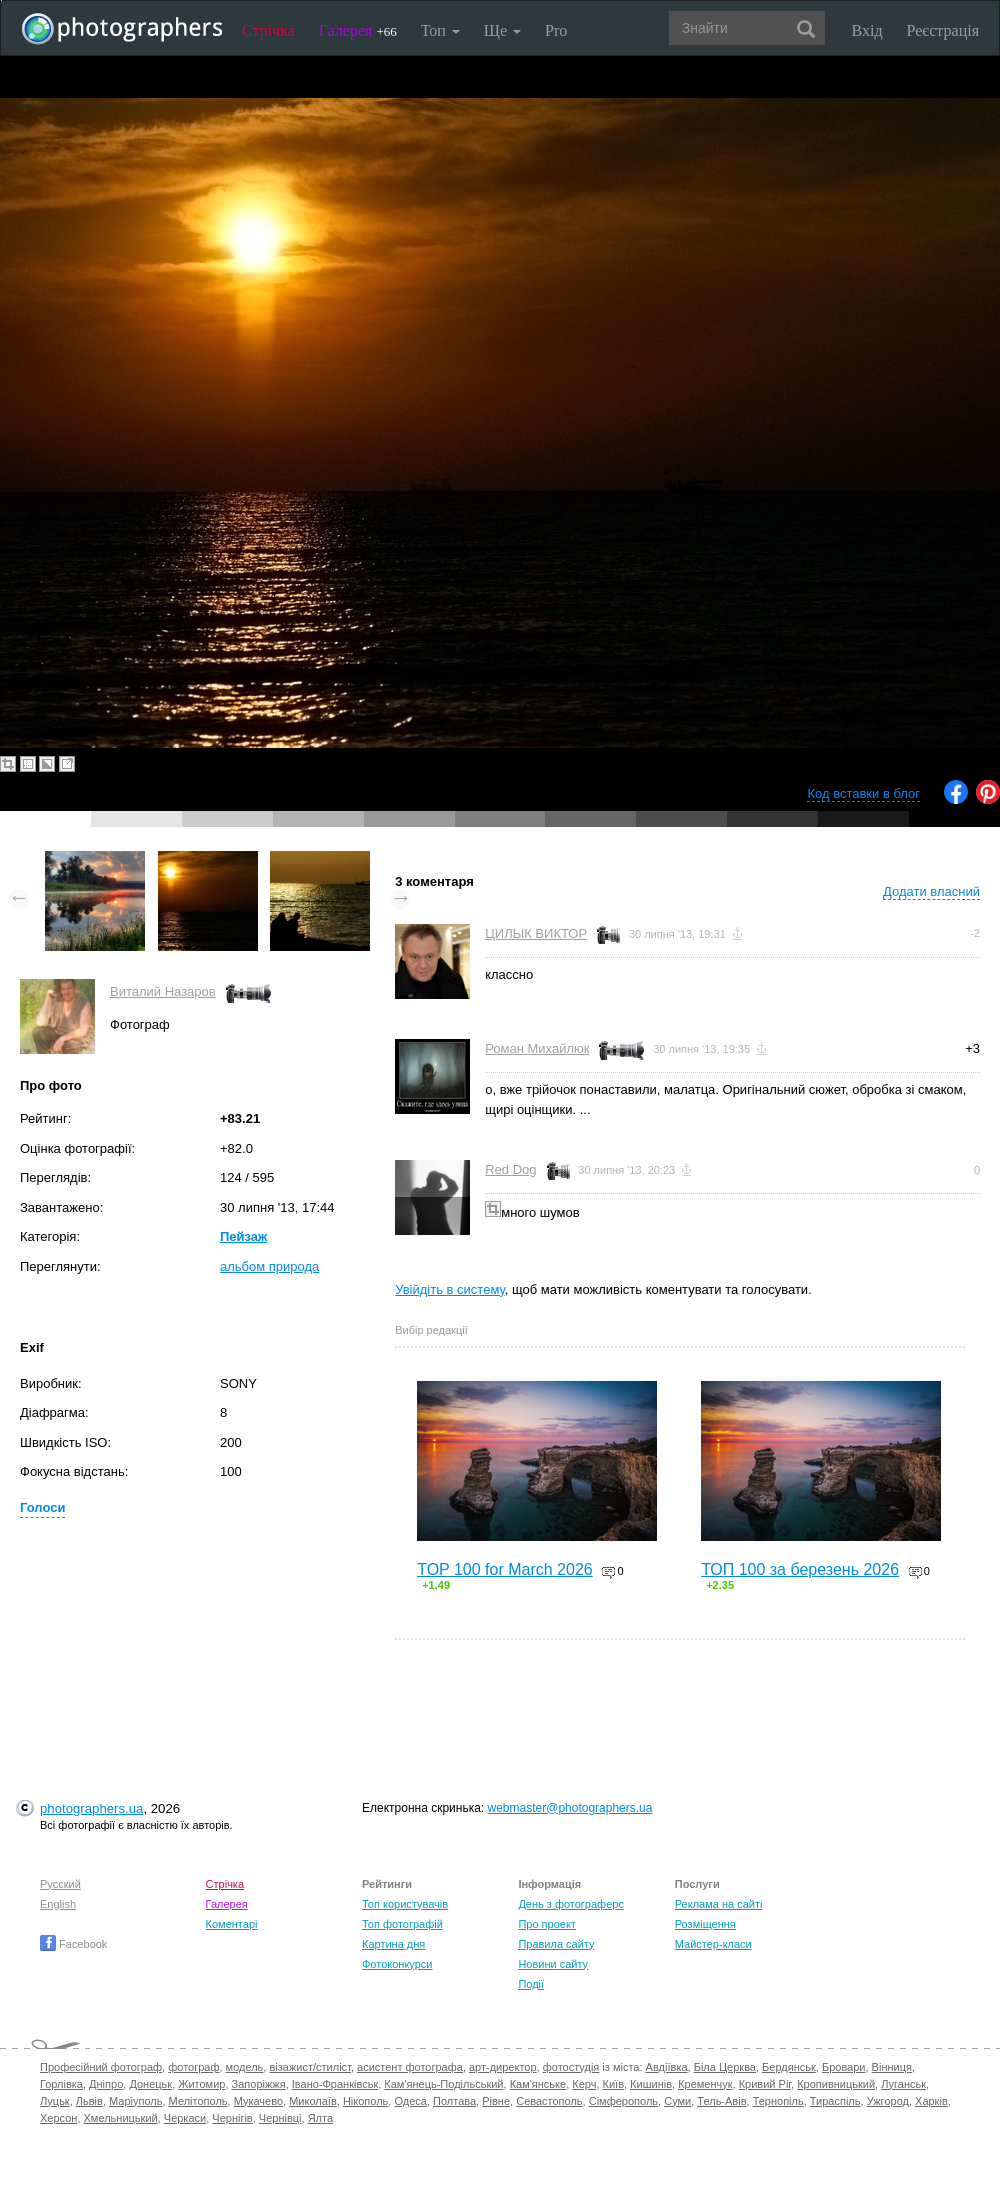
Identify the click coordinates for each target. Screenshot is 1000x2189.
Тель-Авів (721, 2101)
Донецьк (150, 2084)
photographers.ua (91, 1808)
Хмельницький (121, 2118)
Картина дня (393, 1944)
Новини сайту (553, 1964)
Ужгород (888, 2101)
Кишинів (651, 2084)
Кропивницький (836, 2084)
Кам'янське (538, 2084)
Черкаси (185, 2118)
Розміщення (705, 1924)
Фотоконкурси (397, 1964)
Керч (584, 2084)
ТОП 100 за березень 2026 (800, 1569)
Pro (556, 30)
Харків (931, 2101)
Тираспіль (835, 2101)
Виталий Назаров (163, 991)
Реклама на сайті (719, 1904)
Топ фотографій (402, 1924)
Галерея (358, 30)
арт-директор (503, 2067)
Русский (60, 1884)
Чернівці (280, 2118)
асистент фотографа (410, 2067)
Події (531, 1984)
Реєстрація (943, 30)
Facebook (73, 1944)
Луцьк (55, 2101)
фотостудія (571, 2067)
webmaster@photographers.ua (570, 1808)
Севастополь (549, 2101)
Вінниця (892, 2067)
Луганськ (903, 2084)
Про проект (546, 1924)
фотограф (193, 2067)
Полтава (454, 2101)
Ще (502, 30)
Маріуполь (135, 2101)
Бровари (844, 2067)
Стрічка (268, 30)
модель (245, 2067)
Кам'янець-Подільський (443, 2084)
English (58, 1904)
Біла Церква (725, 2067)
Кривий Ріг (765, 2084)
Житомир (201, 2084)
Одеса (410, 2101)
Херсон (58, 2118)
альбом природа (269, 1266)
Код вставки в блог (863, 793)
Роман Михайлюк (537, 1048)
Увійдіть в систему (450, 1289)
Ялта (320, 2118)
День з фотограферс (571, 1904)
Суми (677, 2101)
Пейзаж (243, 1236)
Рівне (496, 2101)
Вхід (867, 30)
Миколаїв (313, 2101)
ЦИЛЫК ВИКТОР (536, 933)
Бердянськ (789, 2067)
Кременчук (705, 2084)
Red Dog (510, 1169)
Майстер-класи (713, 1944)
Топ (440, 30)
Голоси (42, 1507)
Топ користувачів (405, 1904)
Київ (613, 2084)
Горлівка (61, 2084)
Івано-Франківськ (335, 2084)
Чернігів (232, 2118)
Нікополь (365, 2101)
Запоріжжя (259, 2084)
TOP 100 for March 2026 (505, 1569)
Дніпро (106, 2084)
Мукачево (258, 2101)
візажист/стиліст (309, 2067)
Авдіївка (667, 2067)
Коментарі (232, 1924)
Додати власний (931, 891)
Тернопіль (778, 2101)
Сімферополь (623, 2101)
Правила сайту (556, 1944)
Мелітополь (198, 2101)
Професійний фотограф (101, 2067)
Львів (89, 2101)
